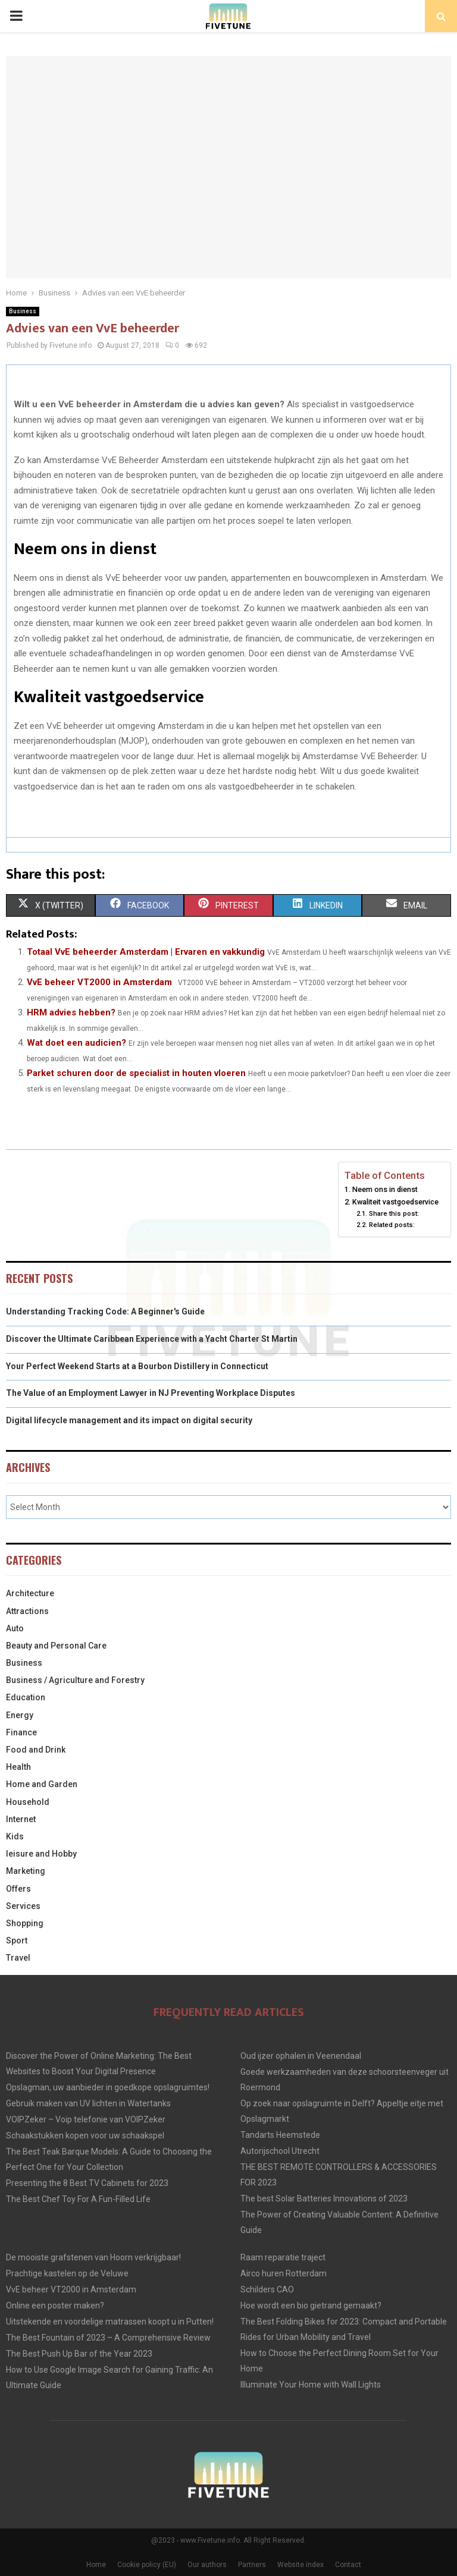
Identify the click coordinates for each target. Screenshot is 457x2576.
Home (96, 2565)
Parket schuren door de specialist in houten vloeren (136, 1073)
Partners (252, 2565)
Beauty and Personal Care (56, 1645)
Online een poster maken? (55, 2305)
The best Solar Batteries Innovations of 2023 (324, 2198)
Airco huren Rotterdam (283, 2273)
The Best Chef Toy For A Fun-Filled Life (78, 2199)
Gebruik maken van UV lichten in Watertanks (88, 2103)
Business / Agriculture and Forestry (75, 1680)
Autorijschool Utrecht (280, 2151)
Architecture (30, 1593)
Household (27, 1802)
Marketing (25, 1871)
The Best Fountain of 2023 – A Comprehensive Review (108, 2337)
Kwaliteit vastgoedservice (395, 1201)
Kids (15, 1836)
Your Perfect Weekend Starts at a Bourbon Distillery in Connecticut (137, 1366)
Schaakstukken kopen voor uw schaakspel (85, 2135)
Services (23, 1906)
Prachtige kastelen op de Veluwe (67, 2273)
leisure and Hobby (41, 1853)
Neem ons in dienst (385, 1189)
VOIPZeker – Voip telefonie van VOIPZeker (85, 2119)
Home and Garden (41, 1784)
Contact (348, 2565)
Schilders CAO (267, 2289)
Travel (18, 1957)
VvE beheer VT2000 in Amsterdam (99, 982)
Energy (19, 1715)
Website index (300, 2565)
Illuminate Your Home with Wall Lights (310, 2384)
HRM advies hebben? (71, 1012)
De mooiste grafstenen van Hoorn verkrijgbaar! (93, 2257)
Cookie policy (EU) (146, 2565)
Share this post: (394, 1213)
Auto (15, 1628)
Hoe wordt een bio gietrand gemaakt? (310, 2305)
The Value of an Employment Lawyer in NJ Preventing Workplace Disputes (150, 1393)
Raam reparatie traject (282, 2257)
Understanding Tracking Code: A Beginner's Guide (105, 1311)
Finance (21, 1732)
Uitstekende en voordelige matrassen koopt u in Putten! (110, 2321)
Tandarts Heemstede (280, 2135)
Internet (21, 1819)
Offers (18, 1889)
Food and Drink (35, 1749)
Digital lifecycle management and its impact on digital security (129, 1420)
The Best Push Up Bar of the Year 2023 (79, 2353)
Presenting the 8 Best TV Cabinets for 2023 (87, 2183)
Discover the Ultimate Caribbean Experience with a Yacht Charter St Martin (152, 1339)
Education (25, 1697)
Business (22, 311)
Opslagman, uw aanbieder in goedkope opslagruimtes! (107, 2087)
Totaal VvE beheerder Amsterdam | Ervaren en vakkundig (146, 951)
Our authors (207, 2565)
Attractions (27, 1611)
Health (18, 1767)
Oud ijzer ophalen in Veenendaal (300, 2056)
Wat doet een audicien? (76, 1042)
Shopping (24, 1923)
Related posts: (392, 1225)
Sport (16, 1940)
